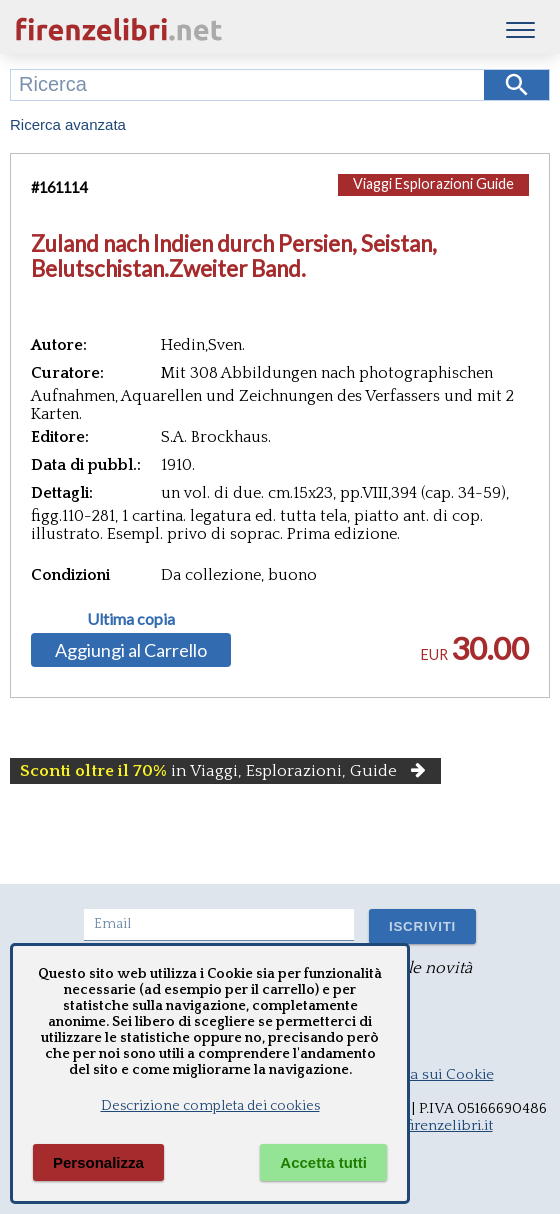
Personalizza (98, 1162)
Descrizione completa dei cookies (210, 1106)
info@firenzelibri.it (430, 1125)
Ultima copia (131, 619)
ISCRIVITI (422, 926)
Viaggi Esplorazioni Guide (433, 183)
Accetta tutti (323, 1162)
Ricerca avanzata (68, 124)
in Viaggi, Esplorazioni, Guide (225, 771)
